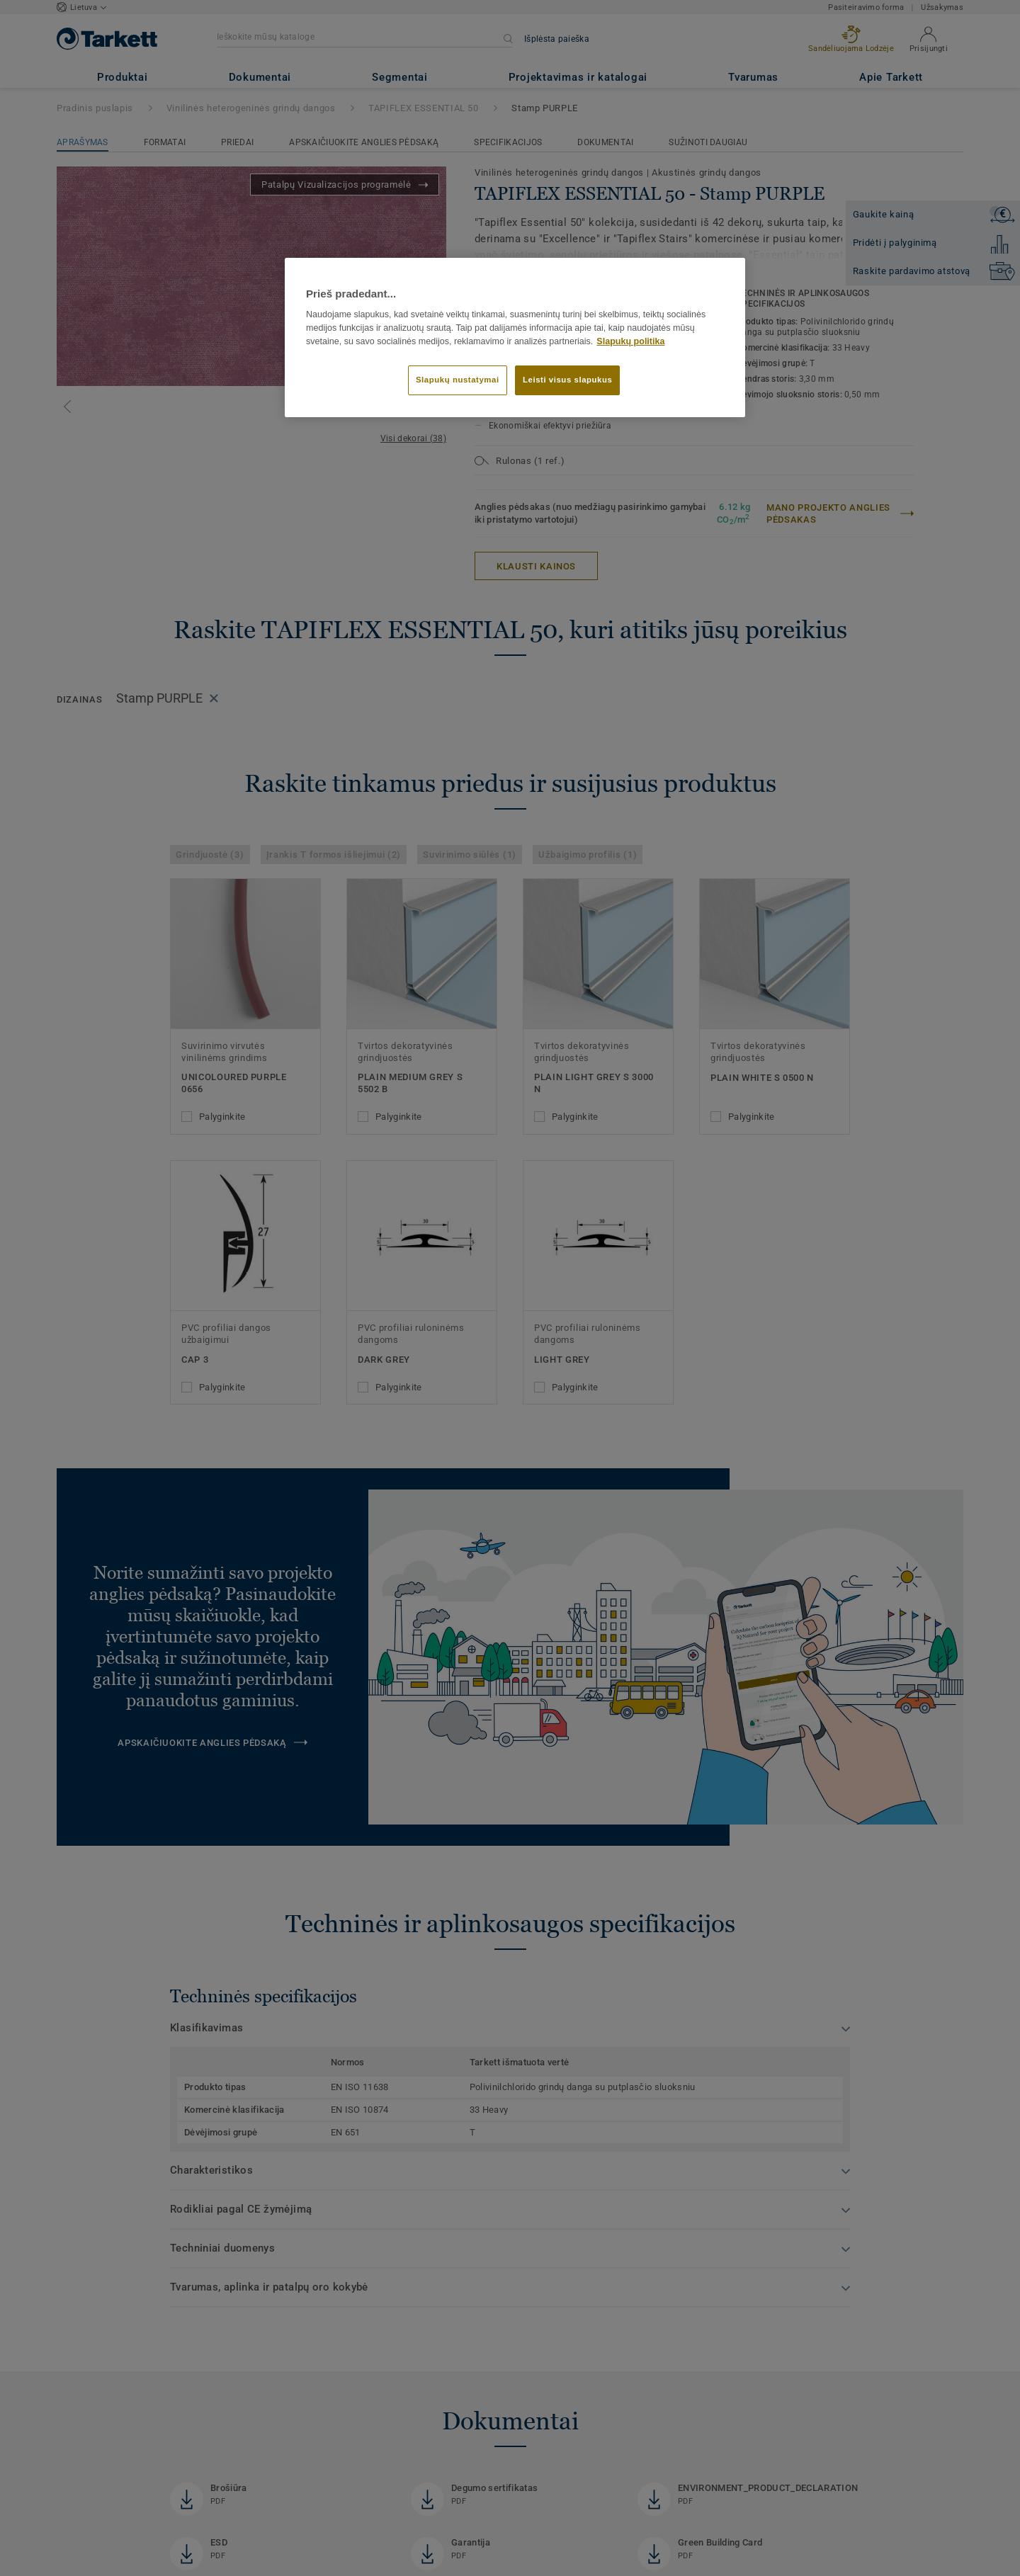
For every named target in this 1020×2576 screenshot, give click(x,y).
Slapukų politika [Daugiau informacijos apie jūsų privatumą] (630, 341)
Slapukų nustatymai (457, 379)
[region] (515, 338)
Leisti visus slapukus (567, 379)
